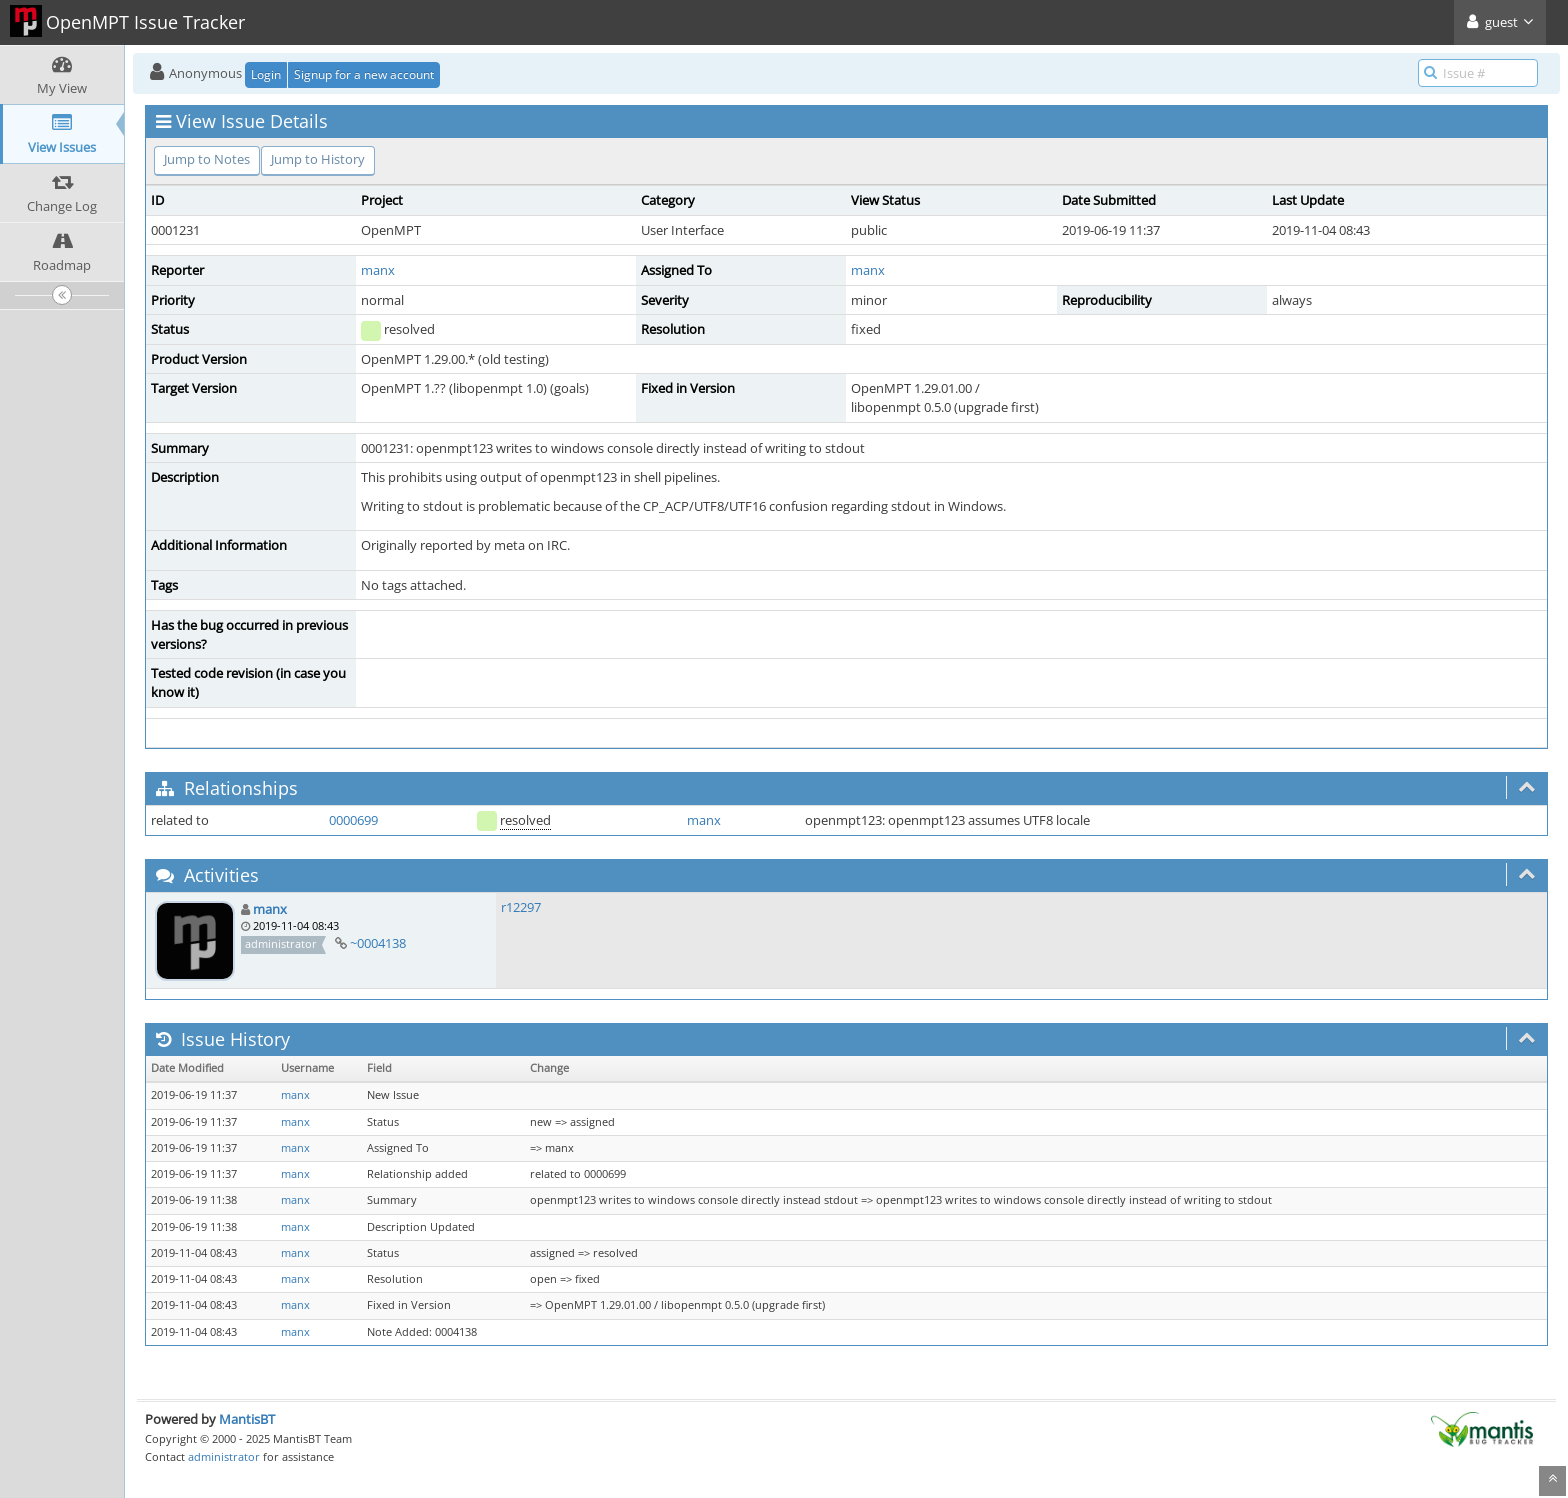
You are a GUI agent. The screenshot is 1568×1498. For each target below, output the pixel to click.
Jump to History (318, 159)
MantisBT (247, 1419)
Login (266, 74)
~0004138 (378, 943)
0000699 (353, 820)
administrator (224, 1456)
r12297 (521, 907)
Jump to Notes (207, 159)
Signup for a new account (364, 74)
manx (378, 270)
